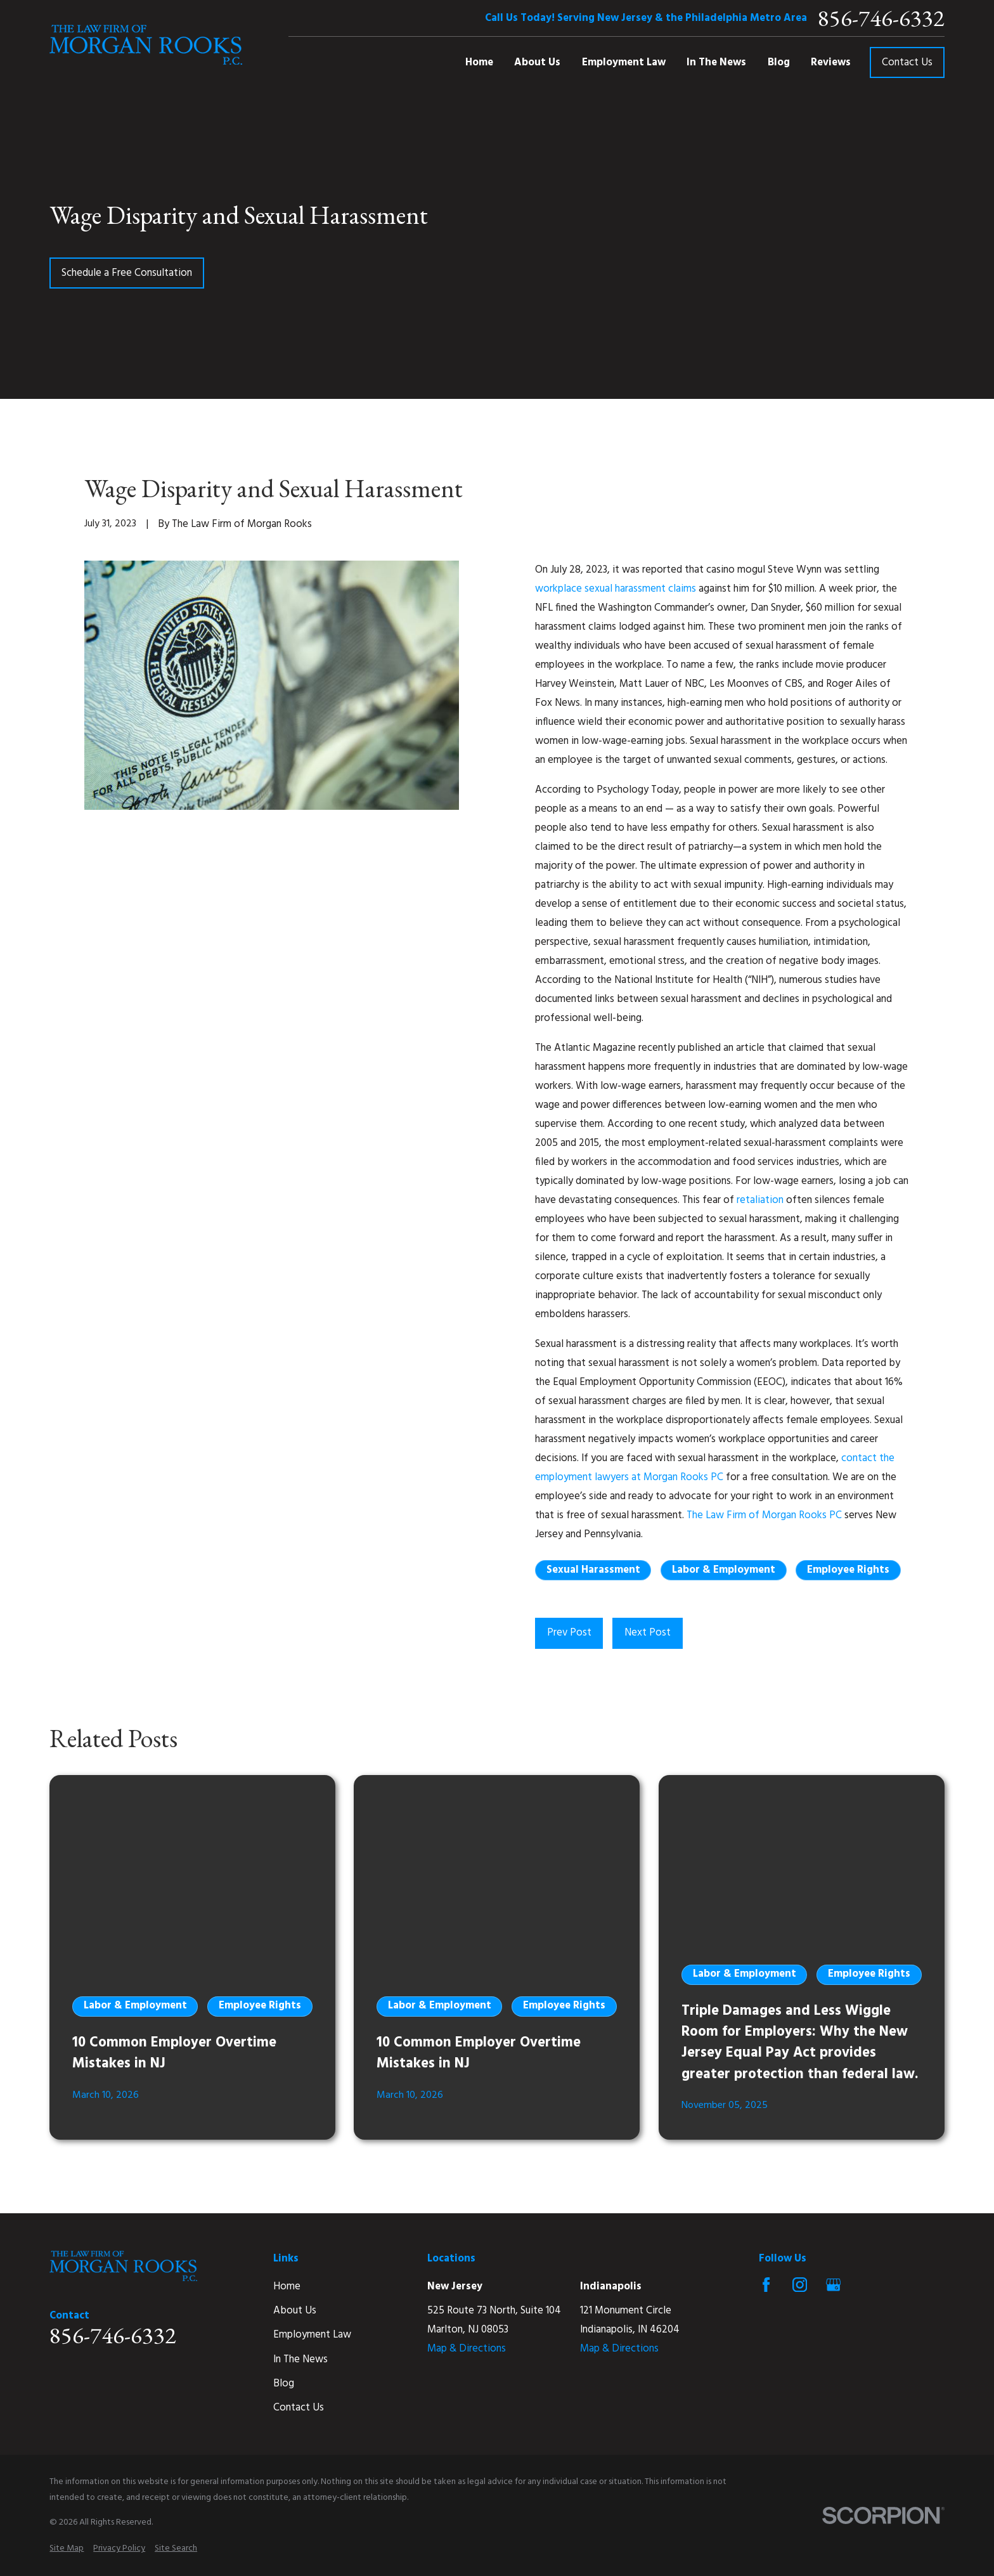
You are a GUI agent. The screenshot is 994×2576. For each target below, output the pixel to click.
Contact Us (907, 62)
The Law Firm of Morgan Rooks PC (764, 1515)
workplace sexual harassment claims (615, 588)
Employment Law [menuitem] (624, 62)
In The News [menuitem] (716, 62)
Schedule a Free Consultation (126, 273)
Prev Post (569, 1632)
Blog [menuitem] (779, 62)
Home (286, 2286)
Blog (283, 2383)
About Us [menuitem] (537, 62)
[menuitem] (66, 2548)
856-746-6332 (881, 18)
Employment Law (312, 2334)
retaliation (760, 1200)
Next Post (647, 1632)
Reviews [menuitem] (831, 62)
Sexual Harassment (593, 1569)
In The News (300, 2359)
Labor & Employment (723, 1569)
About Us (294, 2310)
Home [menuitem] (479, 62)
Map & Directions (466, 2348)
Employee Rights (848, 1569)
